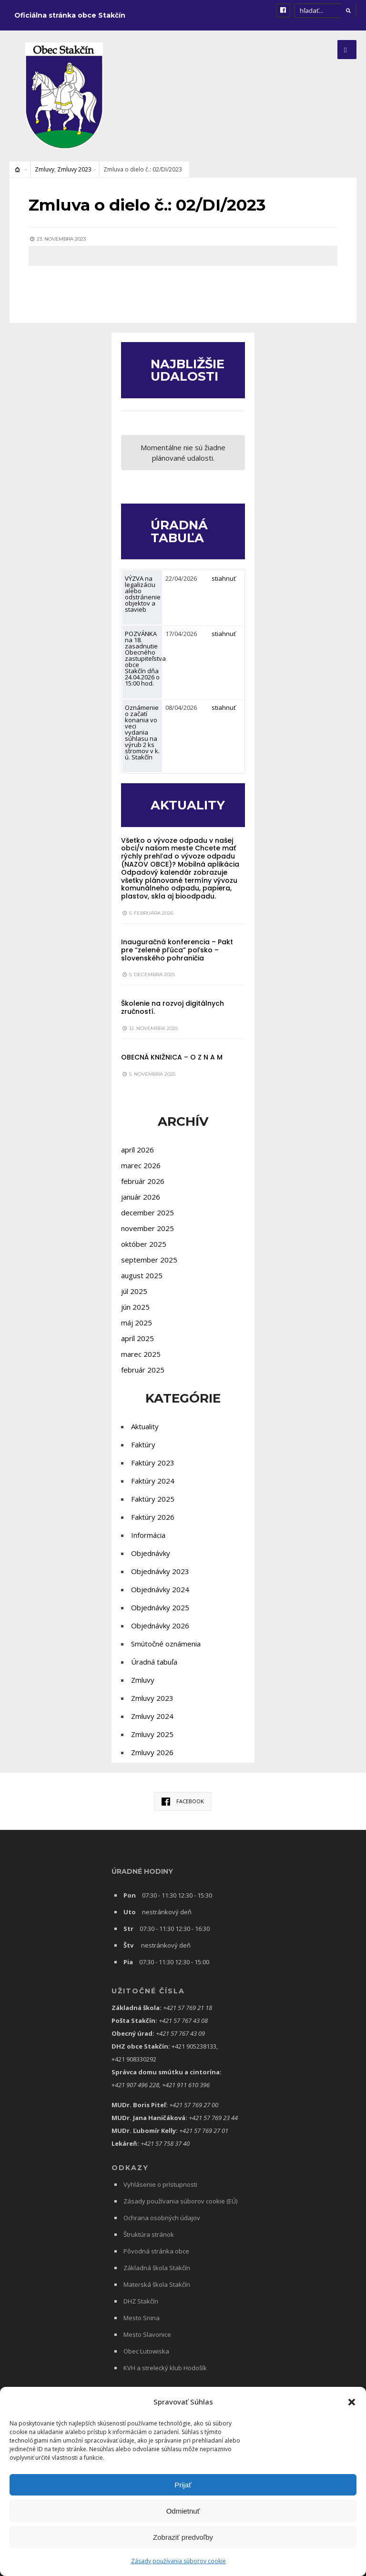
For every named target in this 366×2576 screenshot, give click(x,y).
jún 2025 (135, 1307)
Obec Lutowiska (146, 2351)
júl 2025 (134, 1291)
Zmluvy (44, 169)
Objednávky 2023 (160, 1571)
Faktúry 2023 (152, 1462)
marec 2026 (141, 1165)
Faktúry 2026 (152, 1517)
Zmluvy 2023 (74, 169)
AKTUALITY (188, 804)
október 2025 (143, 1244)
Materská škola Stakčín (156, 2284)
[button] (351, 2402)
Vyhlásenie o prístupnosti (160, 2184)
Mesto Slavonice (147, 2334)
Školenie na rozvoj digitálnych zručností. (172, 1007)
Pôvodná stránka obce (156, 2251)
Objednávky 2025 (160, 1607)
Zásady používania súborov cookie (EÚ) (180, 2201)
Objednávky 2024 (160, 1589)
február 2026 (142, 1181)
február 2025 (142, 1369)
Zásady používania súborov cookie (178, 2561)
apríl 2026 (137, 1149)
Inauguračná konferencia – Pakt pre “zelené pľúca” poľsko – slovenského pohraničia (177, 949)
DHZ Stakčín (140, 2301)
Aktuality (145, 1426)
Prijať (183, 2485)
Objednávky (150, 1553)
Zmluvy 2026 (152, 1752)
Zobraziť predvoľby (183, 2537)
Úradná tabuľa (154, 1662)
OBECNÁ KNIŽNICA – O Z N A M (172, 1056)
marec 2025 (141, 1354)
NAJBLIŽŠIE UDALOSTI (188, 370)
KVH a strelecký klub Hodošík (165, 2368)
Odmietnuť (183, 2511)
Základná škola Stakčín (156, 2267)
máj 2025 (136, 1322)
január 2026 (140, 1197)
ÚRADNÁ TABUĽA (179, 531)
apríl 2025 (137, 1338)
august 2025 (142, 1275)
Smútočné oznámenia (166, 1643)
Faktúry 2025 (152, 1499)
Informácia (148, 1535)
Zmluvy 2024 (152, 1716)
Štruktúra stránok (148, 2234)
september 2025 (149, 1259)
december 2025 (147, 1212)
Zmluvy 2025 (152, 1734)
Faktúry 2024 (152, 1480)
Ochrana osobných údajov (161, 2217)
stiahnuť (224, 578)
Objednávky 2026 (160, 1625)
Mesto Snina (141, 2317)
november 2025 (147, 1228)
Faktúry (143, 1444)
